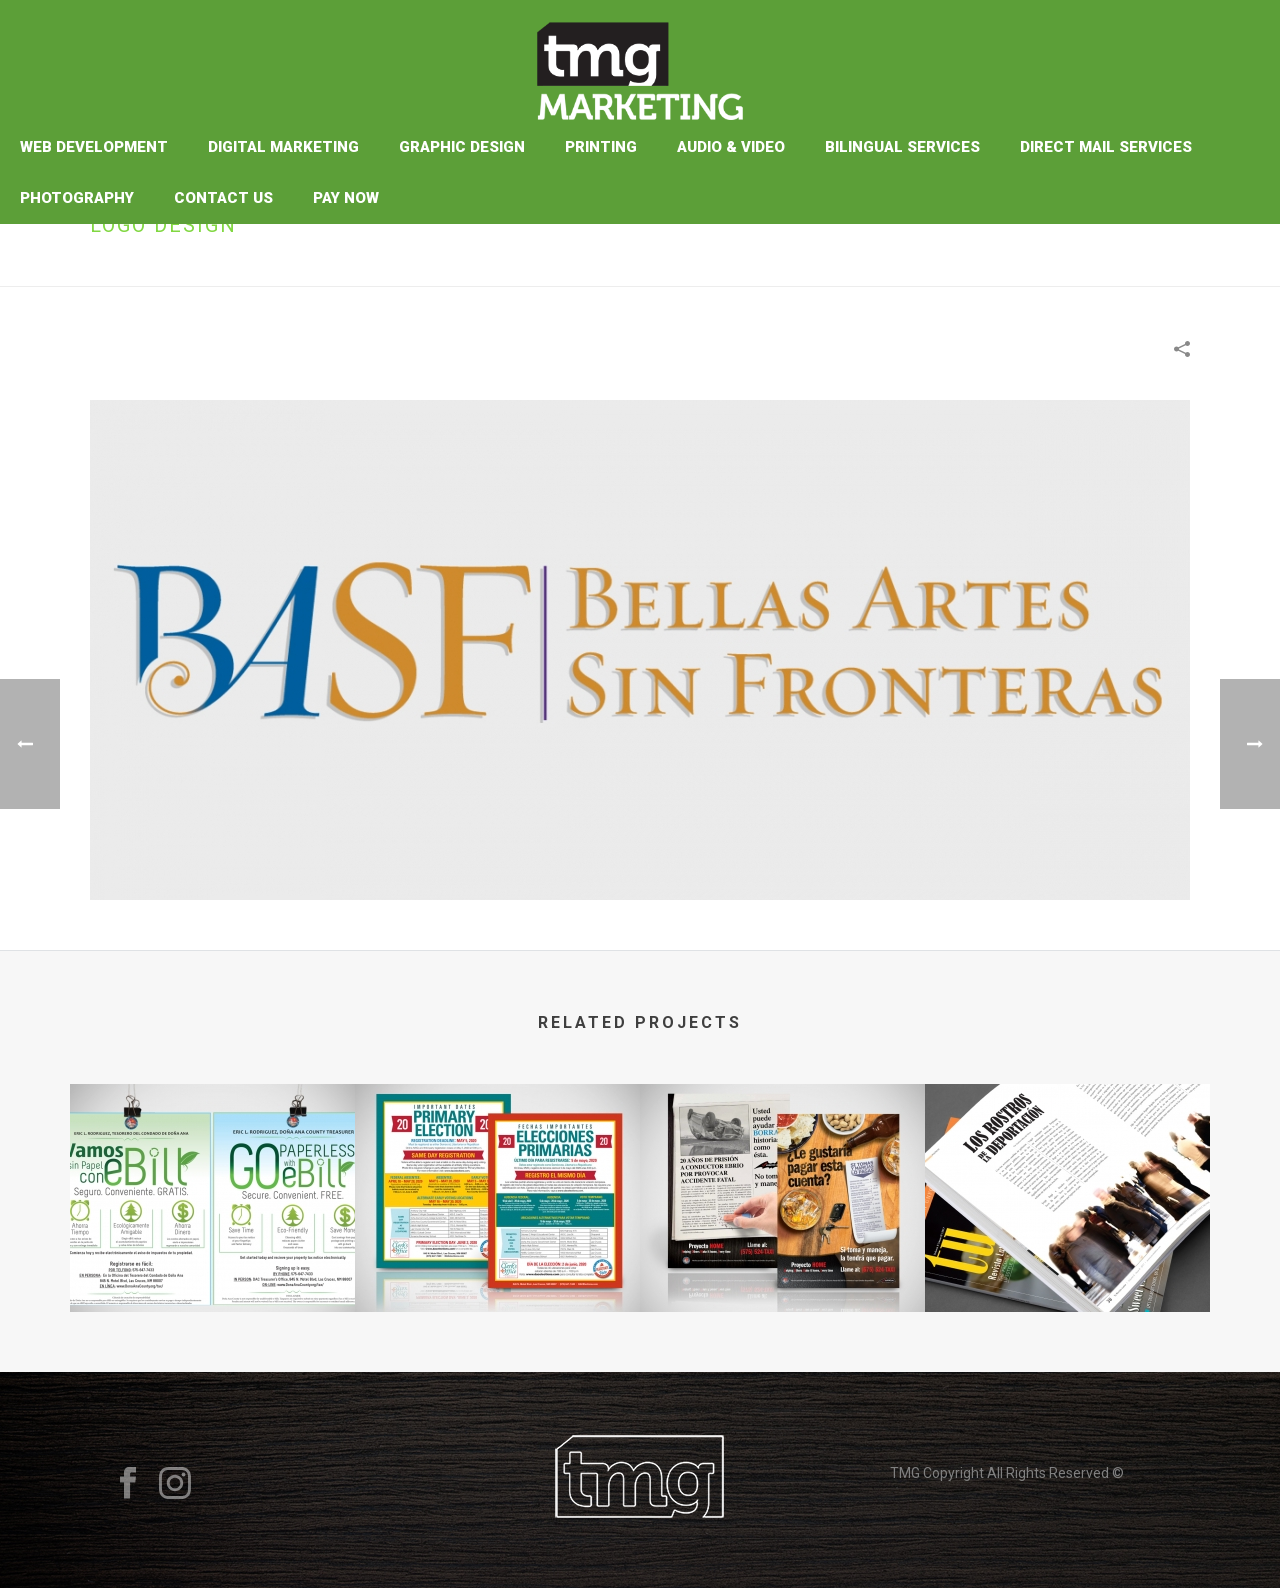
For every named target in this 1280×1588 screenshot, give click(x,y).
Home (983, 267)
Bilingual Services (902, 147)
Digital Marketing (283, 147)
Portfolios (1050, 267)
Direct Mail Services (1106, 147)
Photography (77, 198)
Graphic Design (462, 147)
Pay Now (346, 198)
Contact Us (223, 198)
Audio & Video (731, 147)
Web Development (94, 147)
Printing (601, 147)
